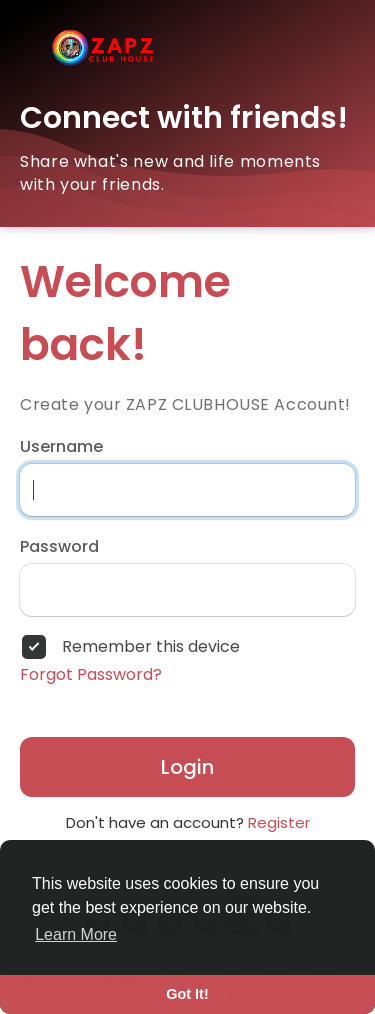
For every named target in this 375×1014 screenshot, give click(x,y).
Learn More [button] (76, 934)
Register (279, 822)
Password (59, 547)
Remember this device (151, 647)
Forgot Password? (91, 675)
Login (187, 767)
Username (61, 447)
